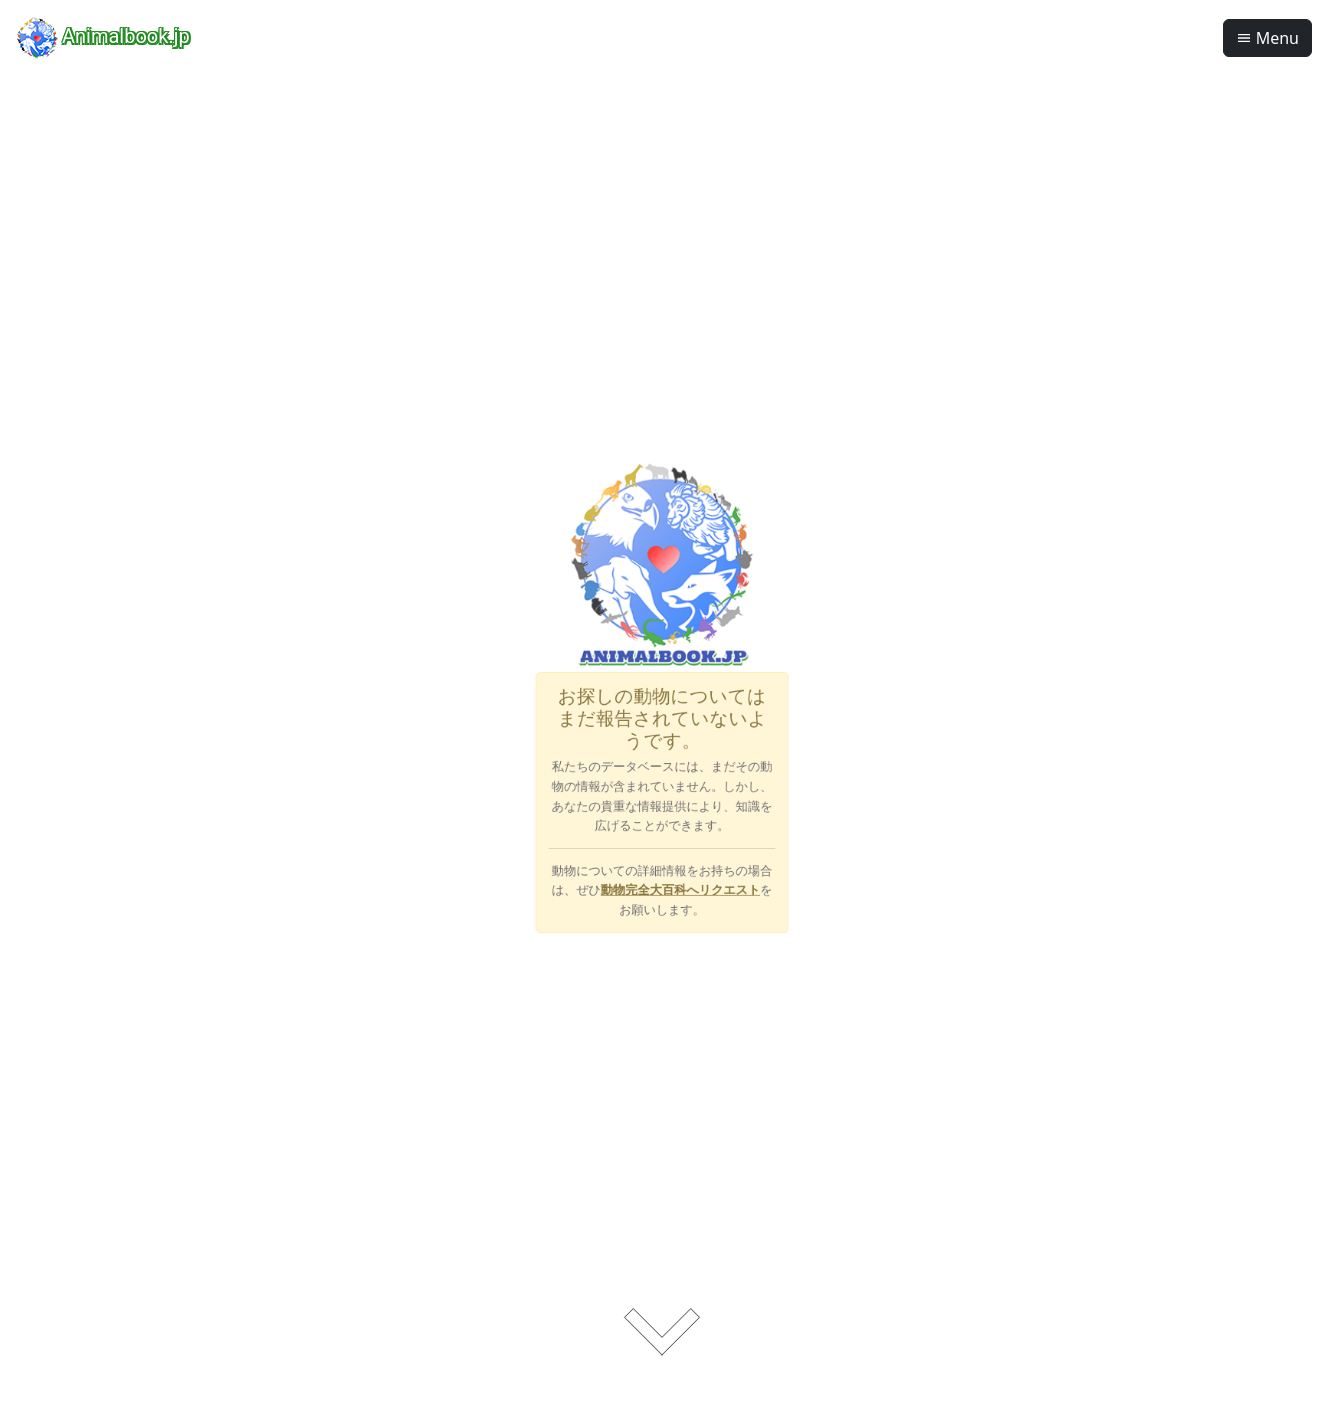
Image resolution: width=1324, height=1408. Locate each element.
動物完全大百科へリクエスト (679, 858)
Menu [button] (1267, 38)
